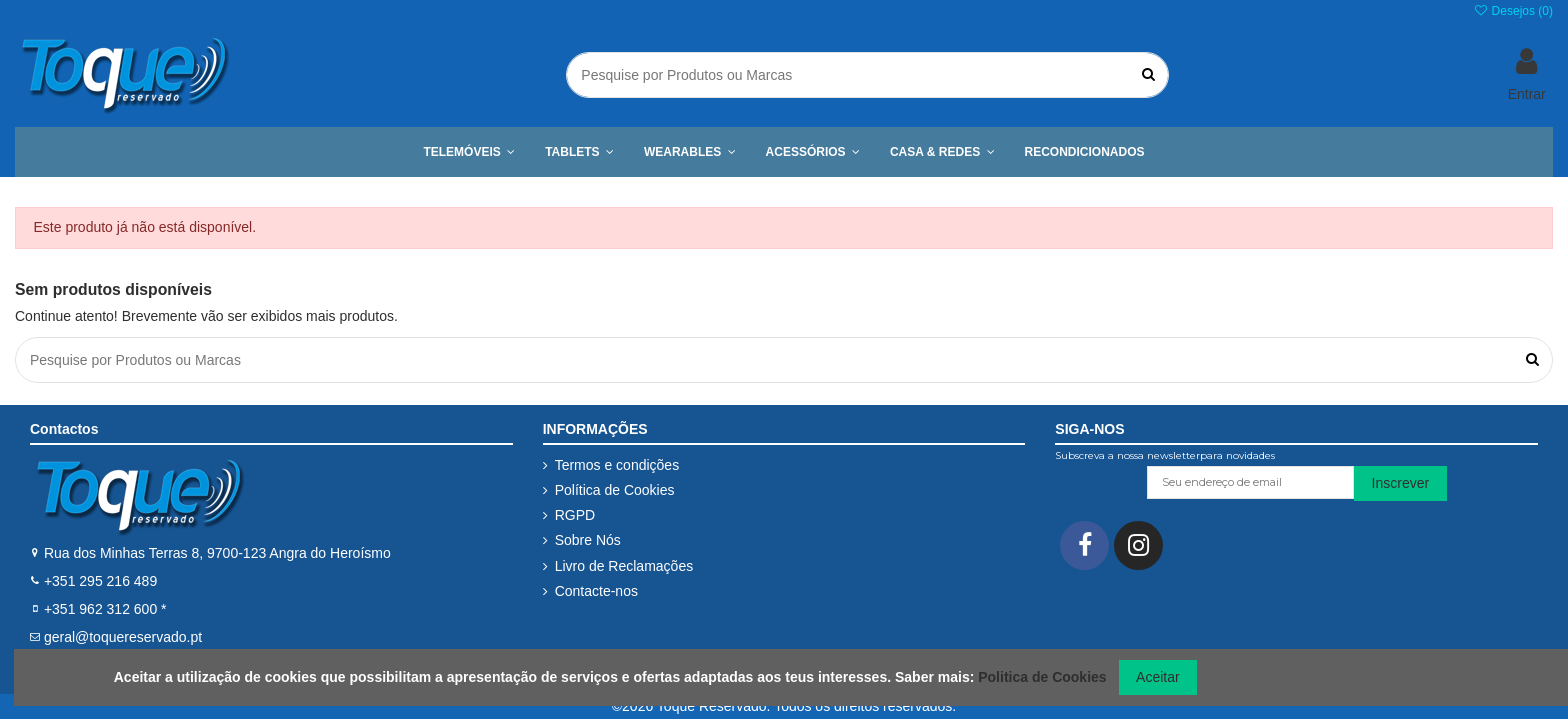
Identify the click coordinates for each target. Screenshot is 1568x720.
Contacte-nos (596, 591)
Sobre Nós (588, 540)
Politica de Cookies (1042, 677)
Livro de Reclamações (624, 566)
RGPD (575, 515)
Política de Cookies (615, 490)
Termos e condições (617, 465)
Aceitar (1158, 677)
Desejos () (1513, 11)
